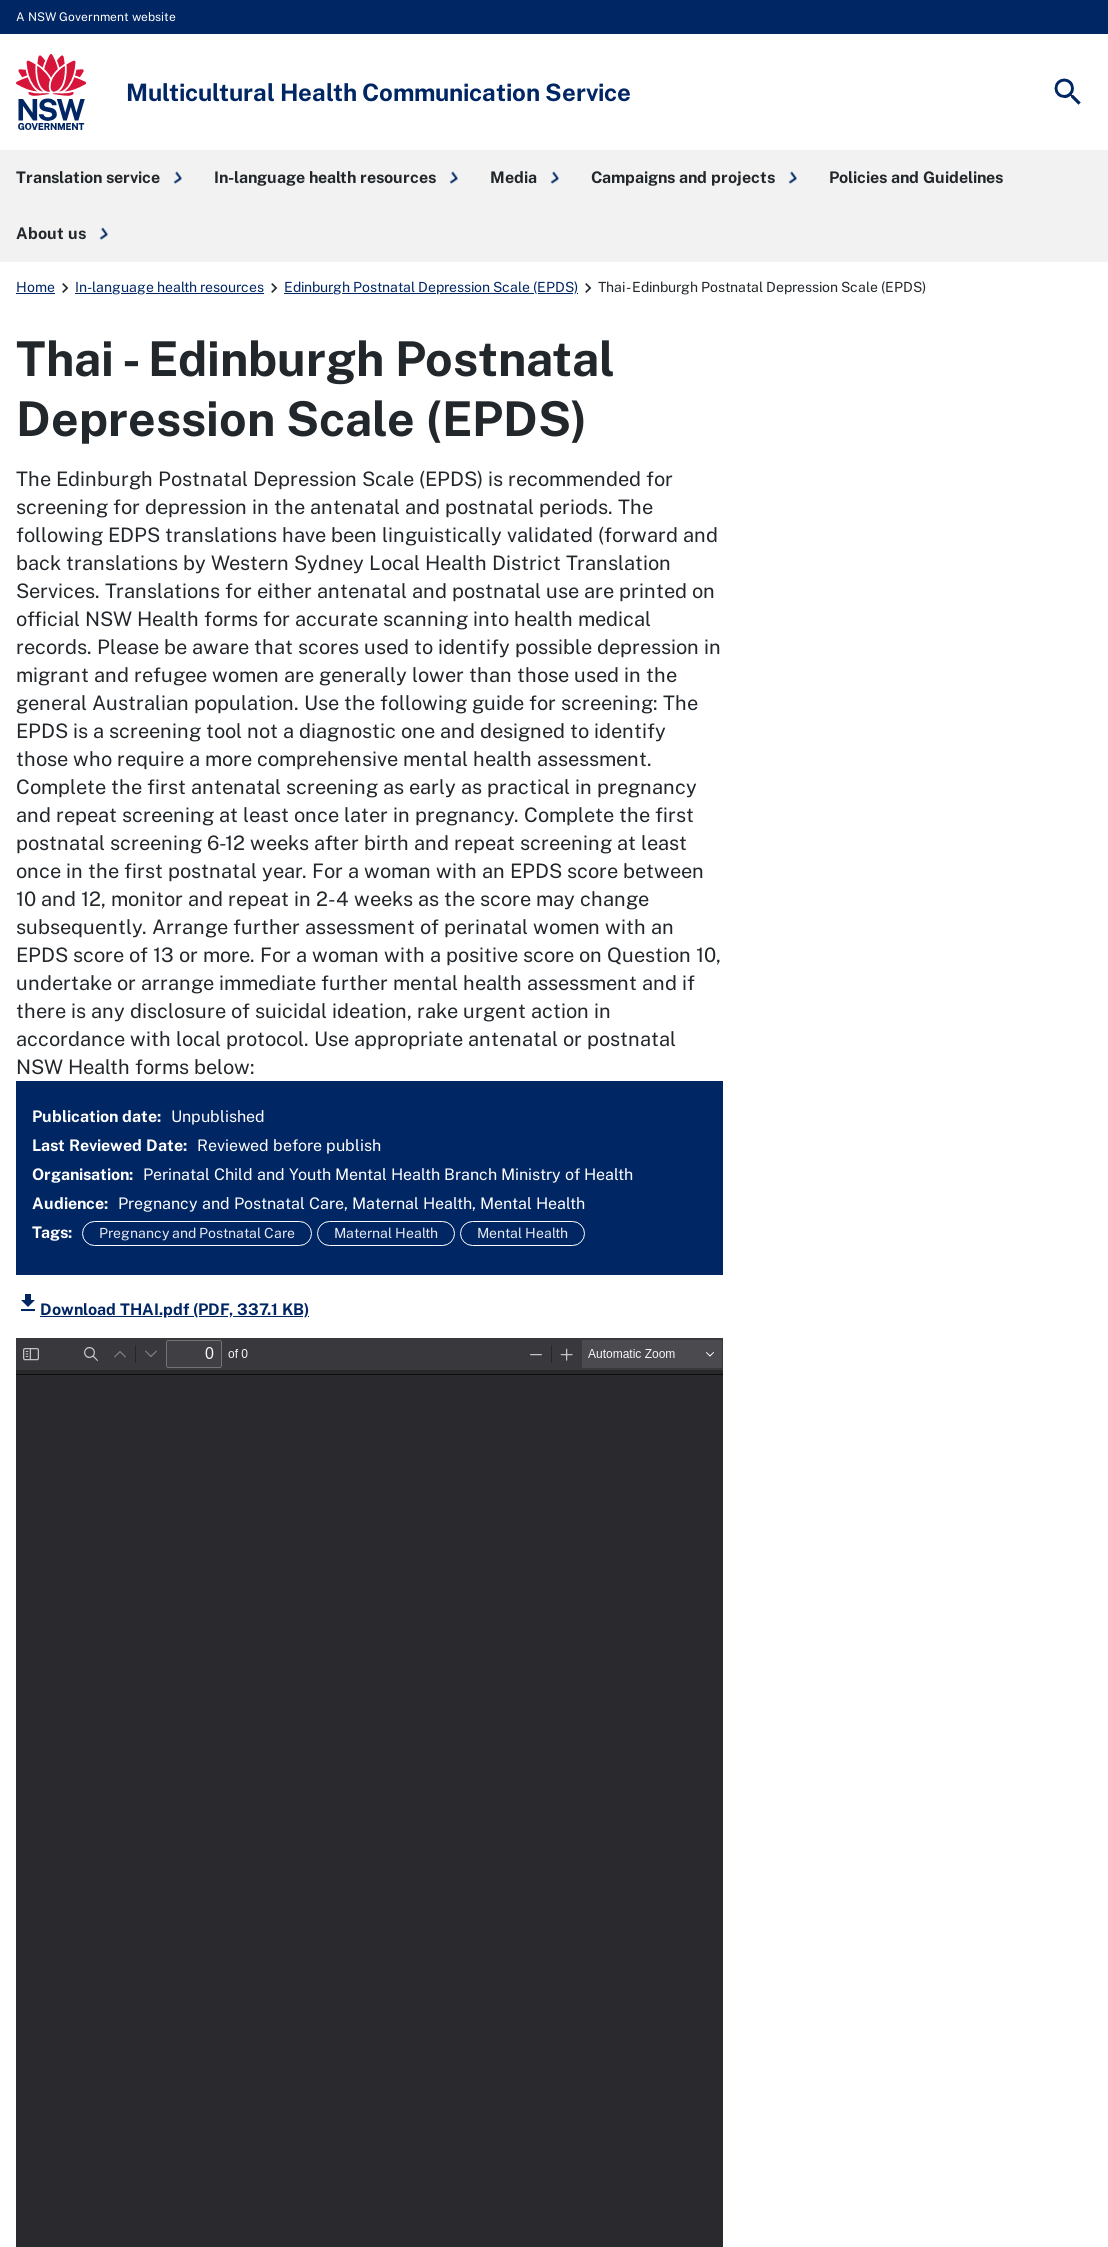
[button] (99, 178)
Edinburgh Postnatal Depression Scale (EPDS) (431, 287)
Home (35, 287)
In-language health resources (169, 287)
